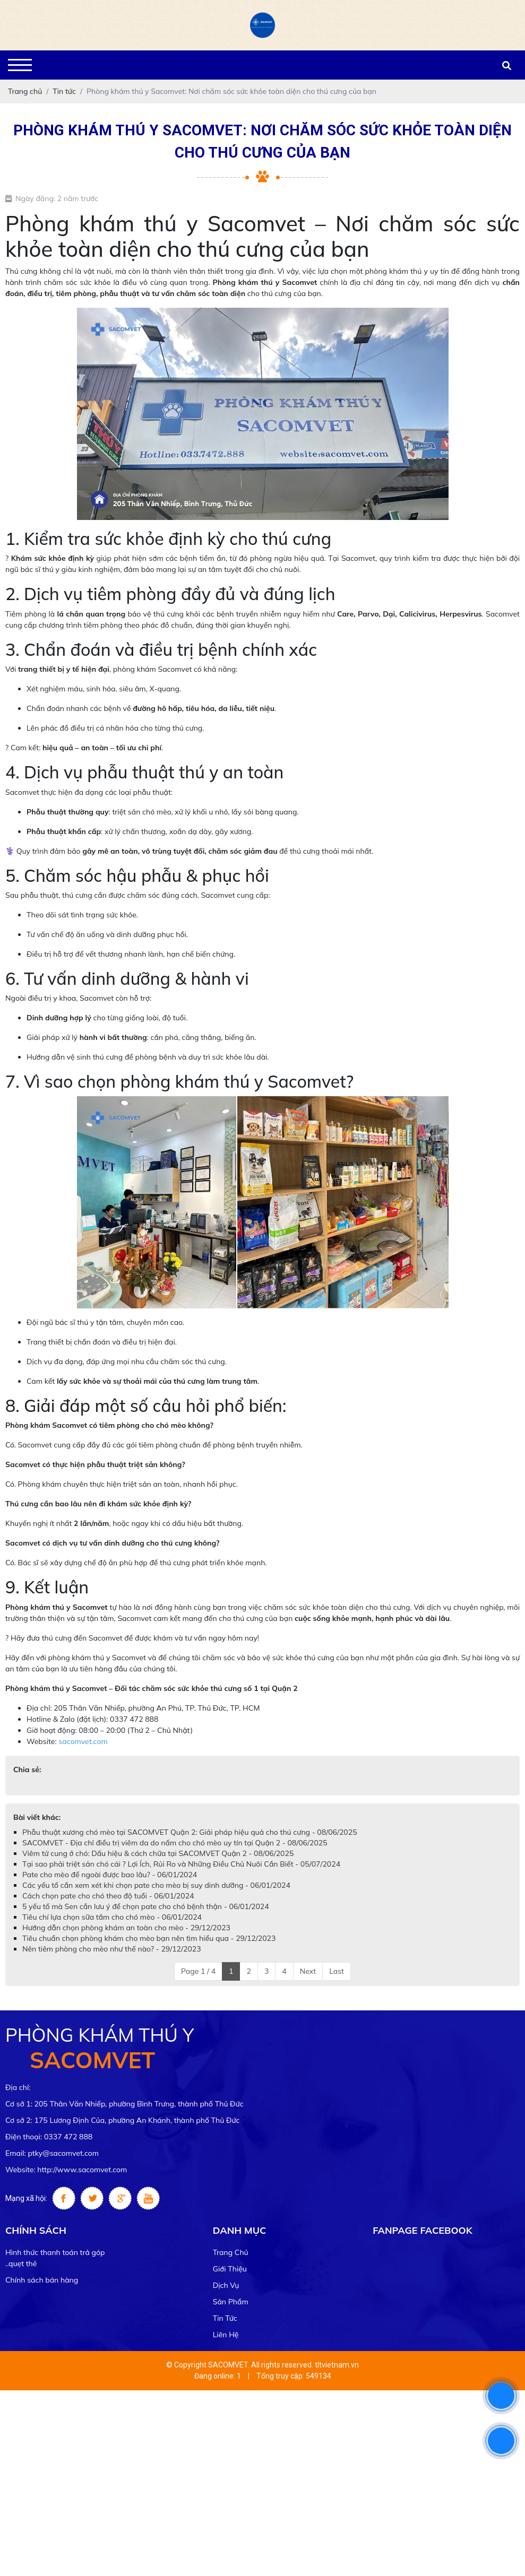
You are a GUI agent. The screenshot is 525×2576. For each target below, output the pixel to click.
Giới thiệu (230, 2269)
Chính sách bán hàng (41, 2280)
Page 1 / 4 (198, 1971)
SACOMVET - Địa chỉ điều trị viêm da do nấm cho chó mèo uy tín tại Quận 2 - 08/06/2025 (175, 1843)
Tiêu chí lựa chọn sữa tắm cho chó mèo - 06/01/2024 (112, 1917)
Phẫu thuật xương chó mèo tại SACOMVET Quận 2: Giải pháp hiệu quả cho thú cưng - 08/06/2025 (189, 1832)
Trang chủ (230, 2252)
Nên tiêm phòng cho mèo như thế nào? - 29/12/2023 (111, 1949)
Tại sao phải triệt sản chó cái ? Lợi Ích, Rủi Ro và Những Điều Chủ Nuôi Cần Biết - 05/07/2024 (181, 1864)
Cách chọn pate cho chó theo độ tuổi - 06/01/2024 (108, 1896)
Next (308, 1971)
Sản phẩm (230, 2301)
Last (336, 1971)
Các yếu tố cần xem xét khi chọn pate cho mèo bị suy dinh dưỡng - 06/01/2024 (156, 1885)
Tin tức (225, 2318)
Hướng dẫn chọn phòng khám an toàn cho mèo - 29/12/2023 (126, 1927)
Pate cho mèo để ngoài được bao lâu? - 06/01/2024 (109, 1874)
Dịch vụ (226, 2285)
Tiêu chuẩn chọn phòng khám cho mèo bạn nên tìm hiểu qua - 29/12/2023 (149, 1938)
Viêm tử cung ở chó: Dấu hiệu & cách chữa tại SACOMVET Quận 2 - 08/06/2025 (158, 1853)
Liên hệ (226, 2334)
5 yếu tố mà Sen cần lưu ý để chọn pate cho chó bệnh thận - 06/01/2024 (145, 1906)
